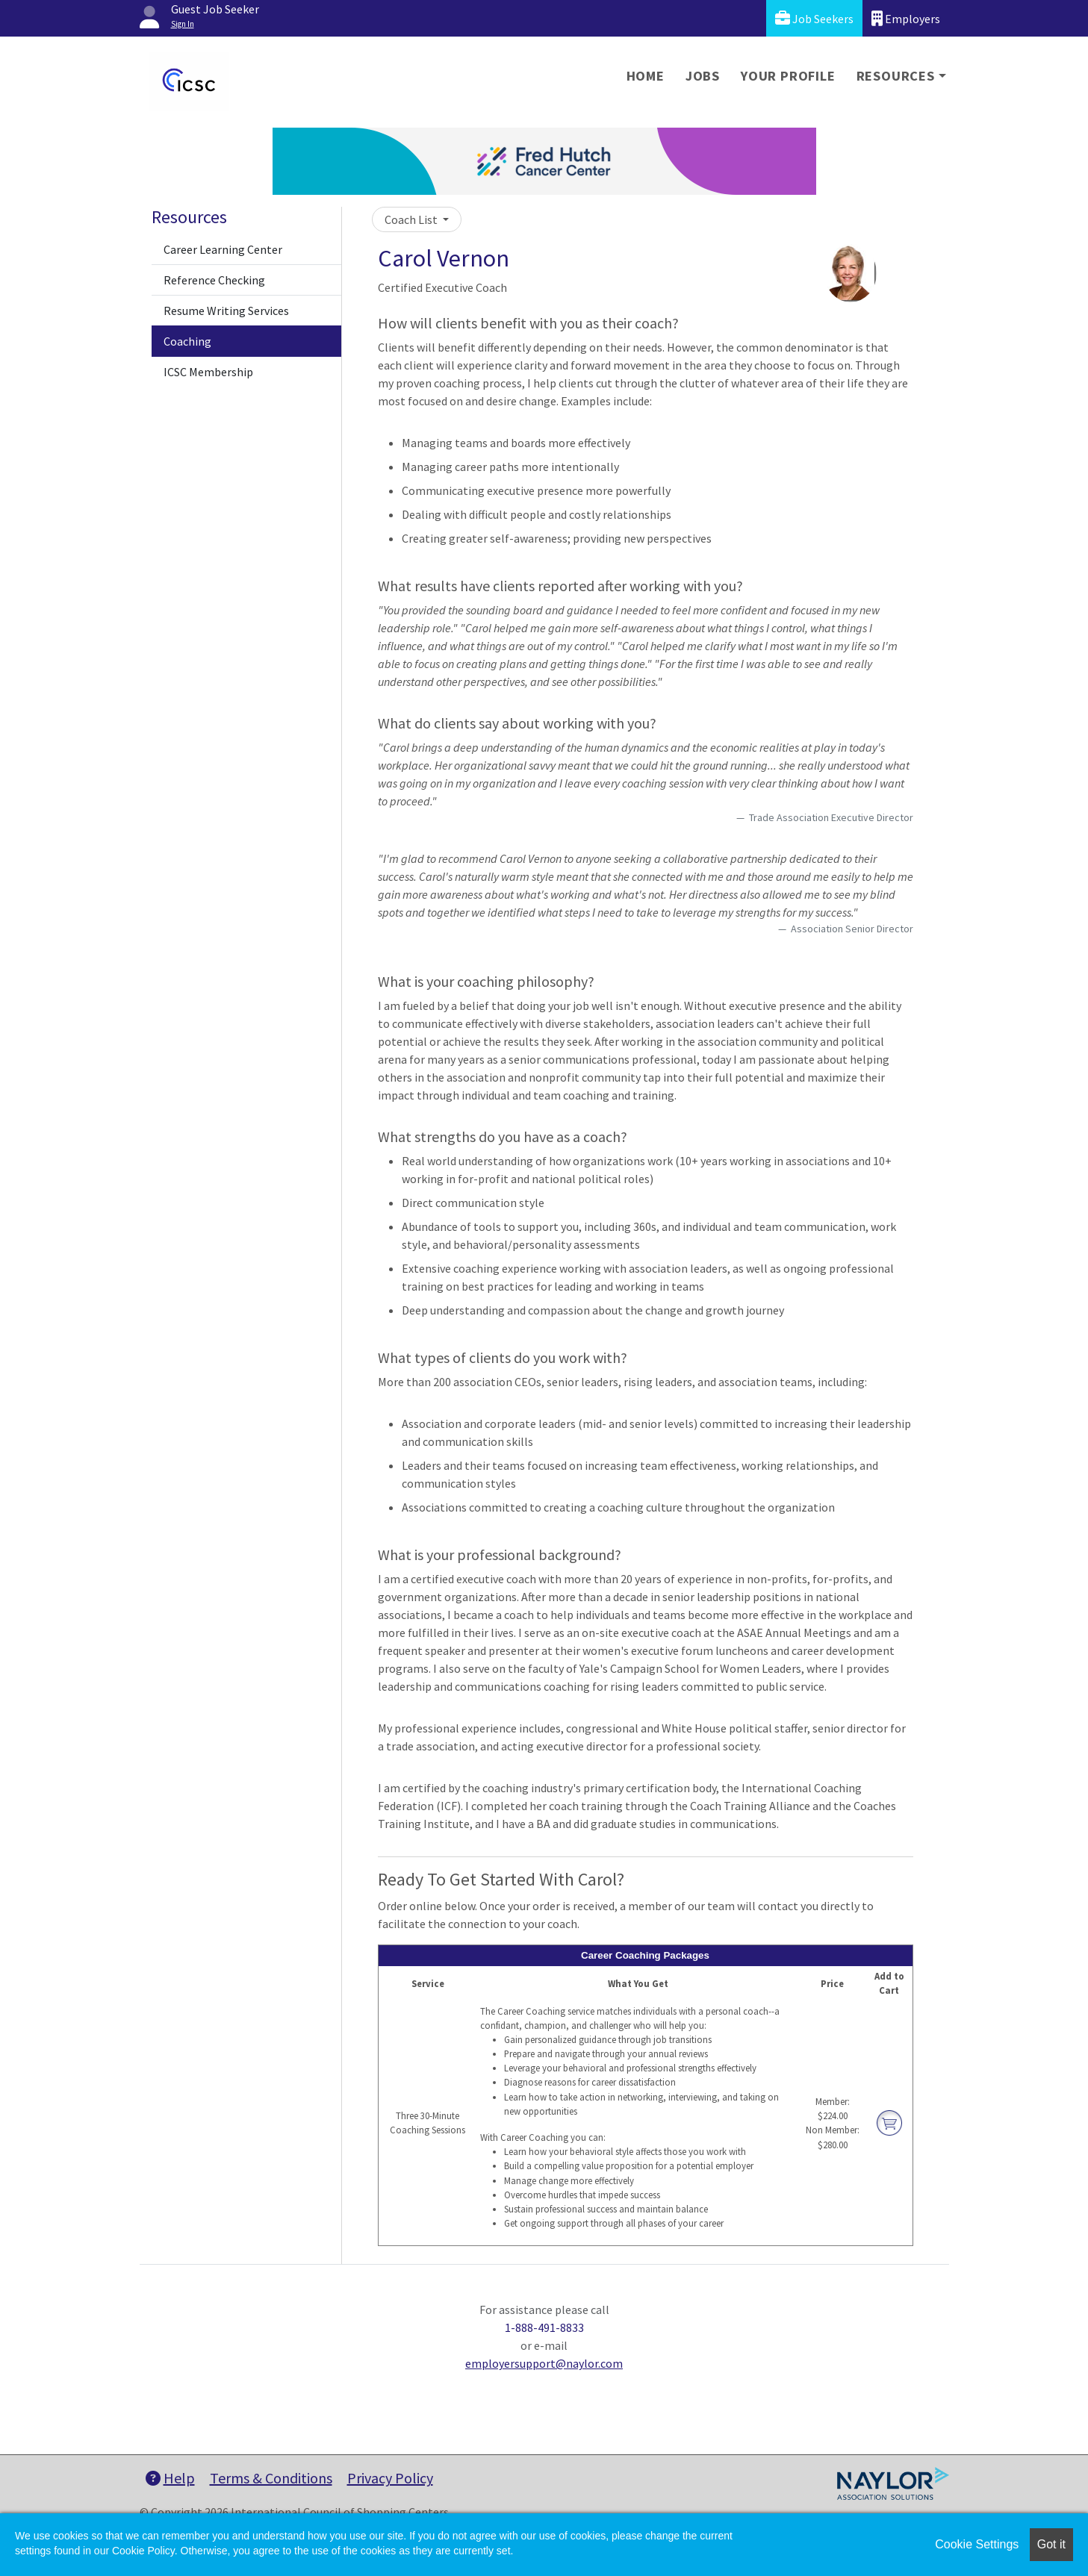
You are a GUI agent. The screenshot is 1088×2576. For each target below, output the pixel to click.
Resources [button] (896, 75)
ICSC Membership (208, 371)
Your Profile (788, 75)
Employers (905, 18)
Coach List (412, 219)
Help (170, 2478)
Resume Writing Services (226, 310)
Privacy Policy (390, 2478)
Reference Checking (214, 279)
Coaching (187, 341)
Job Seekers (814, 18)
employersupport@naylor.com (544, 2363)
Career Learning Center (223, 249)
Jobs (703, 75)
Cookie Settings (977, 2544)
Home (646, 75)
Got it (1051, 2544)
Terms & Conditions (271, 2478)
